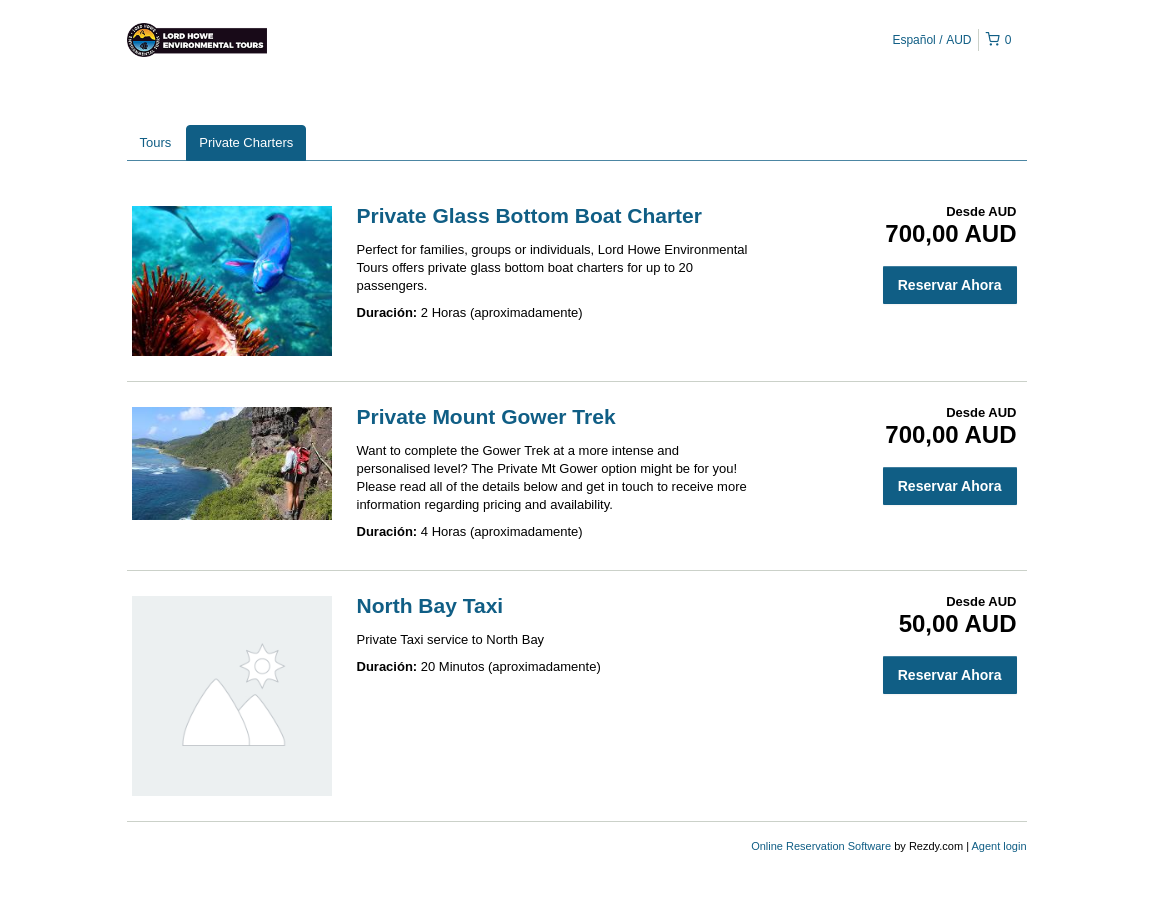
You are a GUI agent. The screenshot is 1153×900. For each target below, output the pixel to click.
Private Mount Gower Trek (486, 416)
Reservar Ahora (950, 285)
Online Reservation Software (821, 846)
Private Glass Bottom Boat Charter (529, 215)
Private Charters (246, 142)
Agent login (998, 846)
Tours (156, 142)
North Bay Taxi (430, 605)
